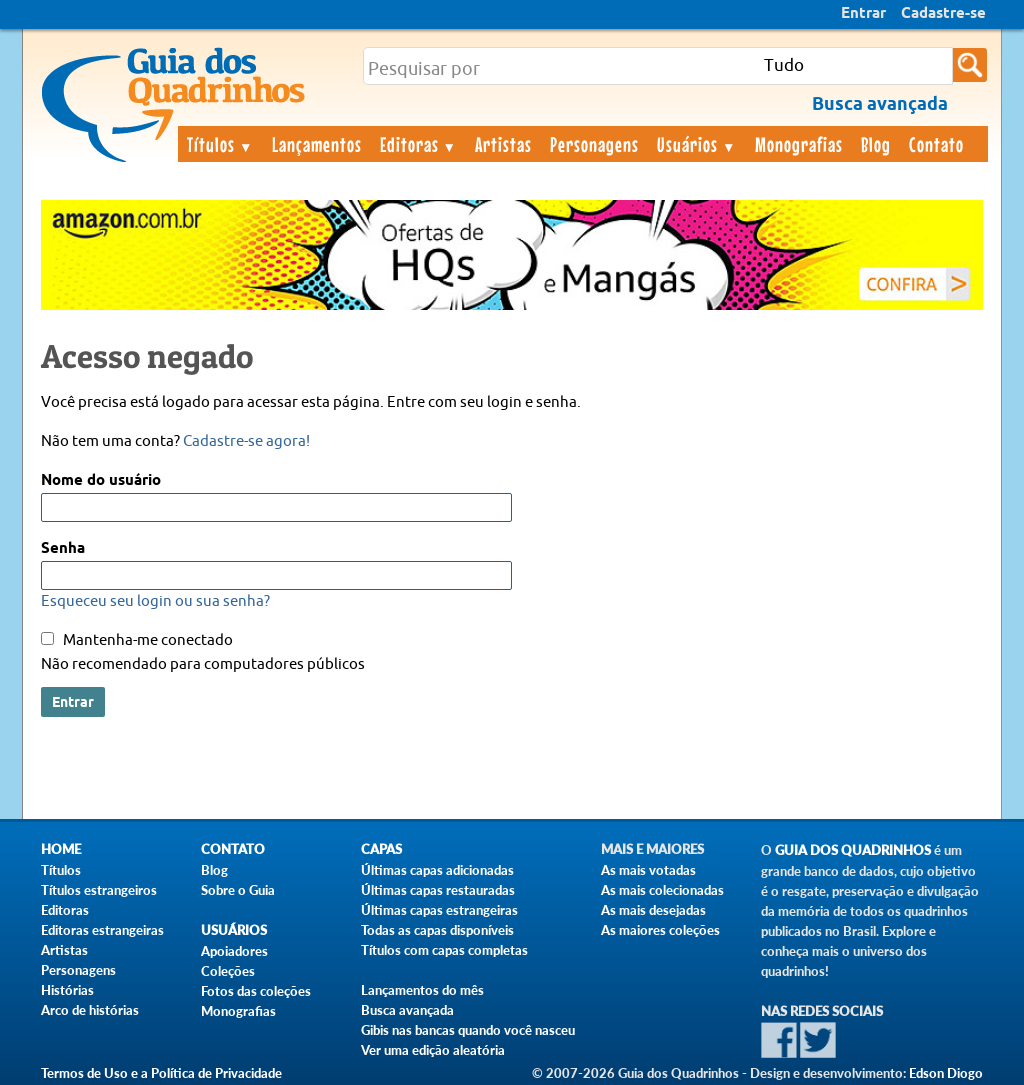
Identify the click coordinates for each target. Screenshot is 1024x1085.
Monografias (799, 144)
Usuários (697, 144)
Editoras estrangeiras (102, 930)
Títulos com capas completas (444, 950)
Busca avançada (407, 1010)
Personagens (594, 144)
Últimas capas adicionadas (437, 870)
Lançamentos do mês (422, 990)
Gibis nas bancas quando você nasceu (468, 1030)
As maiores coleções (660, 930)
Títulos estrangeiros (99, 890)
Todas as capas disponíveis (437, 930)
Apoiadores (234, 951)
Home (61, 849)
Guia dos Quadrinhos (853, 850)
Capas (381, 849)
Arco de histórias (90, 1010)
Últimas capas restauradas (438, 890)
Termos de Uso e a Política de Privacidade (161, 1073)
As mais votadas (648, 870)
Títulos (220, 144)
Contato (936, 144)
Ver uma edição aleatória (433, 1050)
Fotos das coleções (256, 991)
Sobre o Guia (238, 890)
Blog (876, 144)
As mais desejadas (653, 910)
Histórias (67, 990)
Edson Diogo (946, 1073)
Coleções (228, 971)
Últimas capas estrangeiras (439, 910)
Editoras (419, 144)
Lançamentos (317, 144)
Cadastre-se (943, 14)
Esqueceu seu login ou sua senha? (155, 601)
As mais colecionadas (662, 890)
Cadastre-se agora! (246, 441)
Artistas (503, 144)
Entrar (863, 14)
